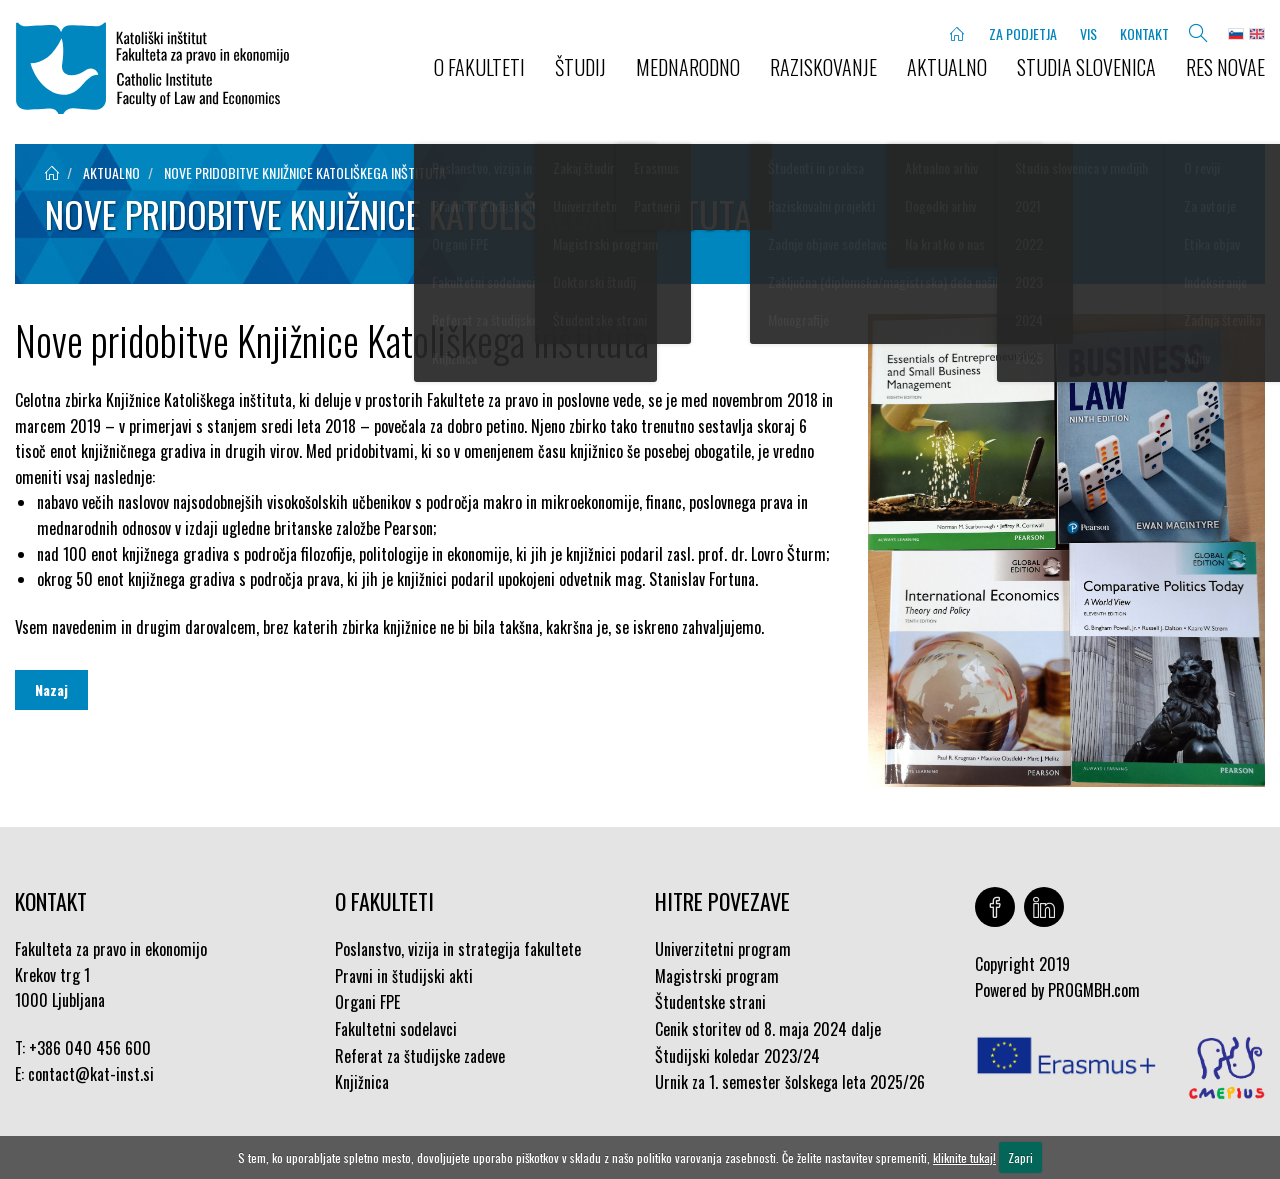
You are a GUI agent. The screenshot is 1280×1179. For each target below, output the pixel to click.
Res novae (1225, 67)
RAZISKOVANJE (823, 67)
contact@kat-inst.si (91, 1074)
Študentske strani (710, 1002)
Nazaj (51, 689)
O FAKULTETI (479, 67)
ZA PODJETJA (1023, 33)
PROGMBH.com (1094, 990)
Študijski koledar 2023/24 (737, 1056)
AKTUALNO (947, 67)
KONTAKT (1144, 33)
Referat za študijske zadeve (420, 1056)
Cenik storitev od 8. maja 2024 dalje (768, 1029)
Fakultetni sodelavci (396, 1029)
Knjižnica (362, 1082)
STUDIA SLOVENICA (1086, 67)
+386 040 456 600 (90, 1048)
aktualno (111, 172)
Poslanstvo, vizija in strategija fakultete (458, 949)
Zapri (1020, 1157)
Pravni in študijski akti (404, 976)
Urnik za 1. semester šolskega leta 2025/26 (790, 1082)
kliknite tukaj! (964, 1157)
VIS (1088, 33)
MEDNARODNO (688, 67)
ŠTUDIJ (580, 67)
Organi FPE (367, 1002)
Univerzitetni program (723, 949)
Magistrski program (717, 976)
